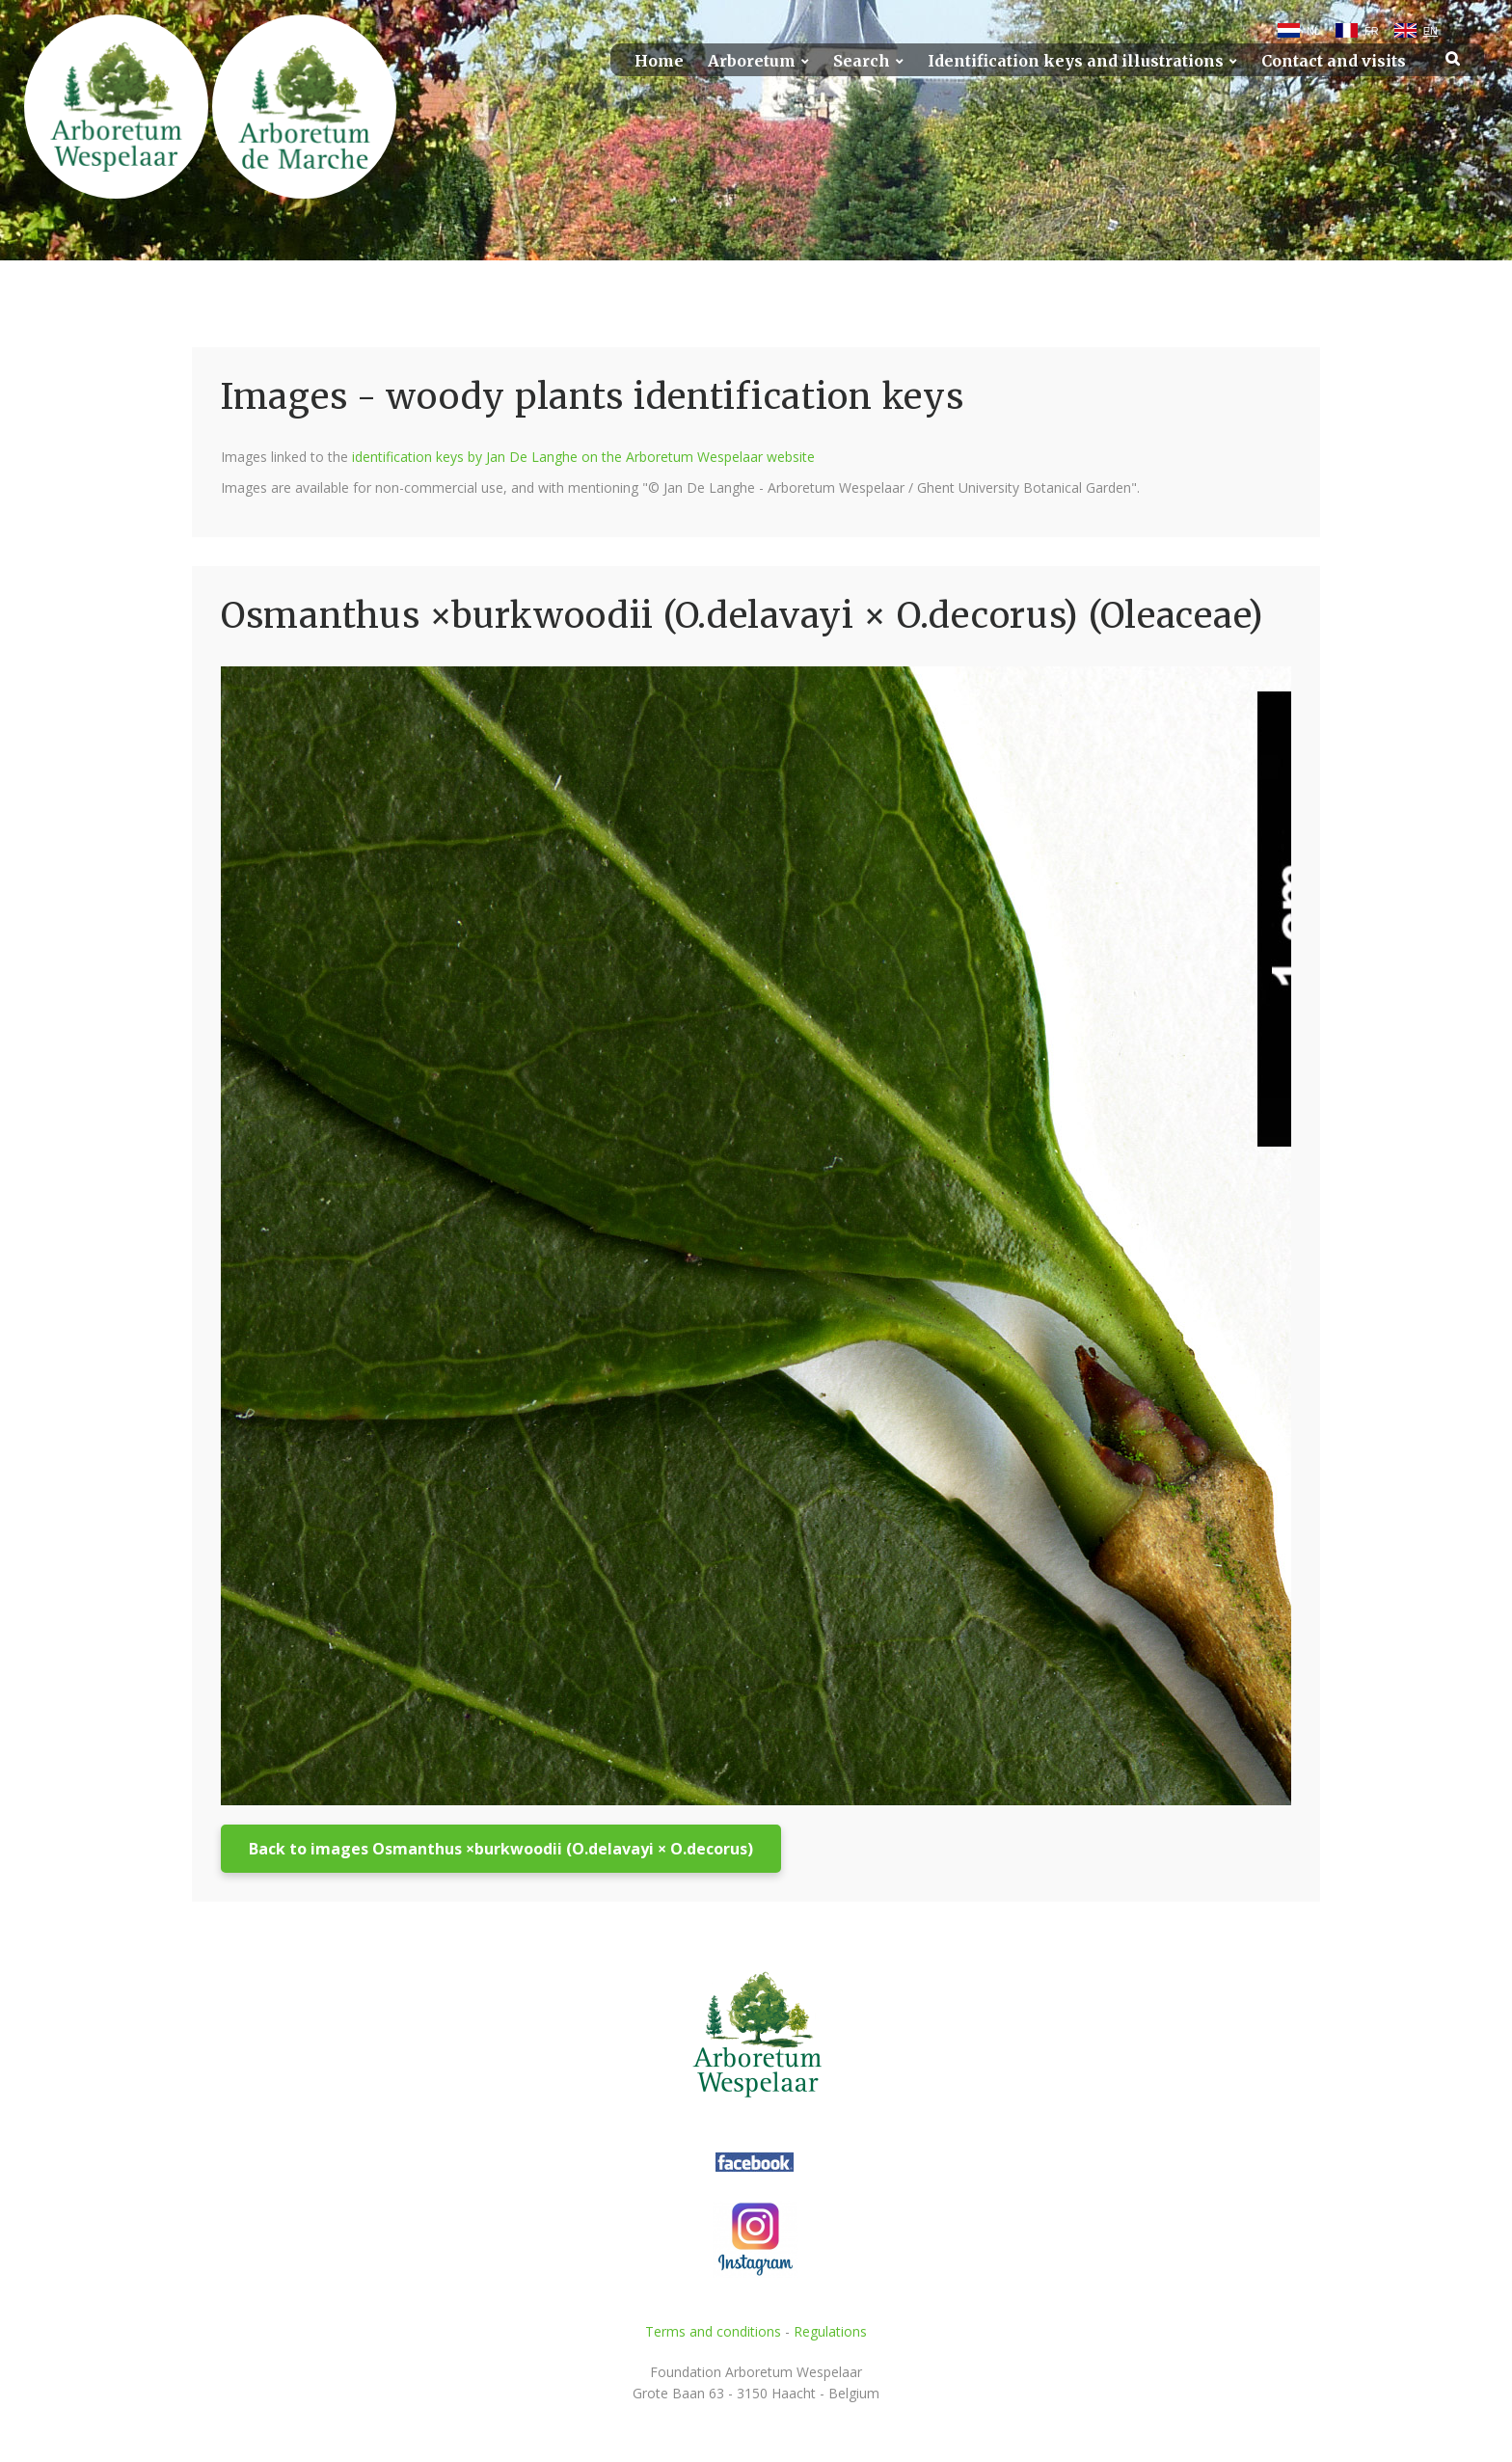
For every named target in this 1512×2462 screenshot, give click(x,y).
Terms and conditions (713, 2331)
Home (659, 61)
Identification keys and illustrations (1076, 61)
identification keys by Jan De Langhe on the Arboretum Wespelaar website (583, 456)
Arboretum (752, 61)
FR (1371, 31)
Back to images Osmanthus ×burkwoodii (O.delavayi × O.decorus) (501, 1848)
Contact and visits (1333, 61)
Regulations (830, 2331)
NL (1313, 31)
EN (1430, 31)
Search (861, 61)
